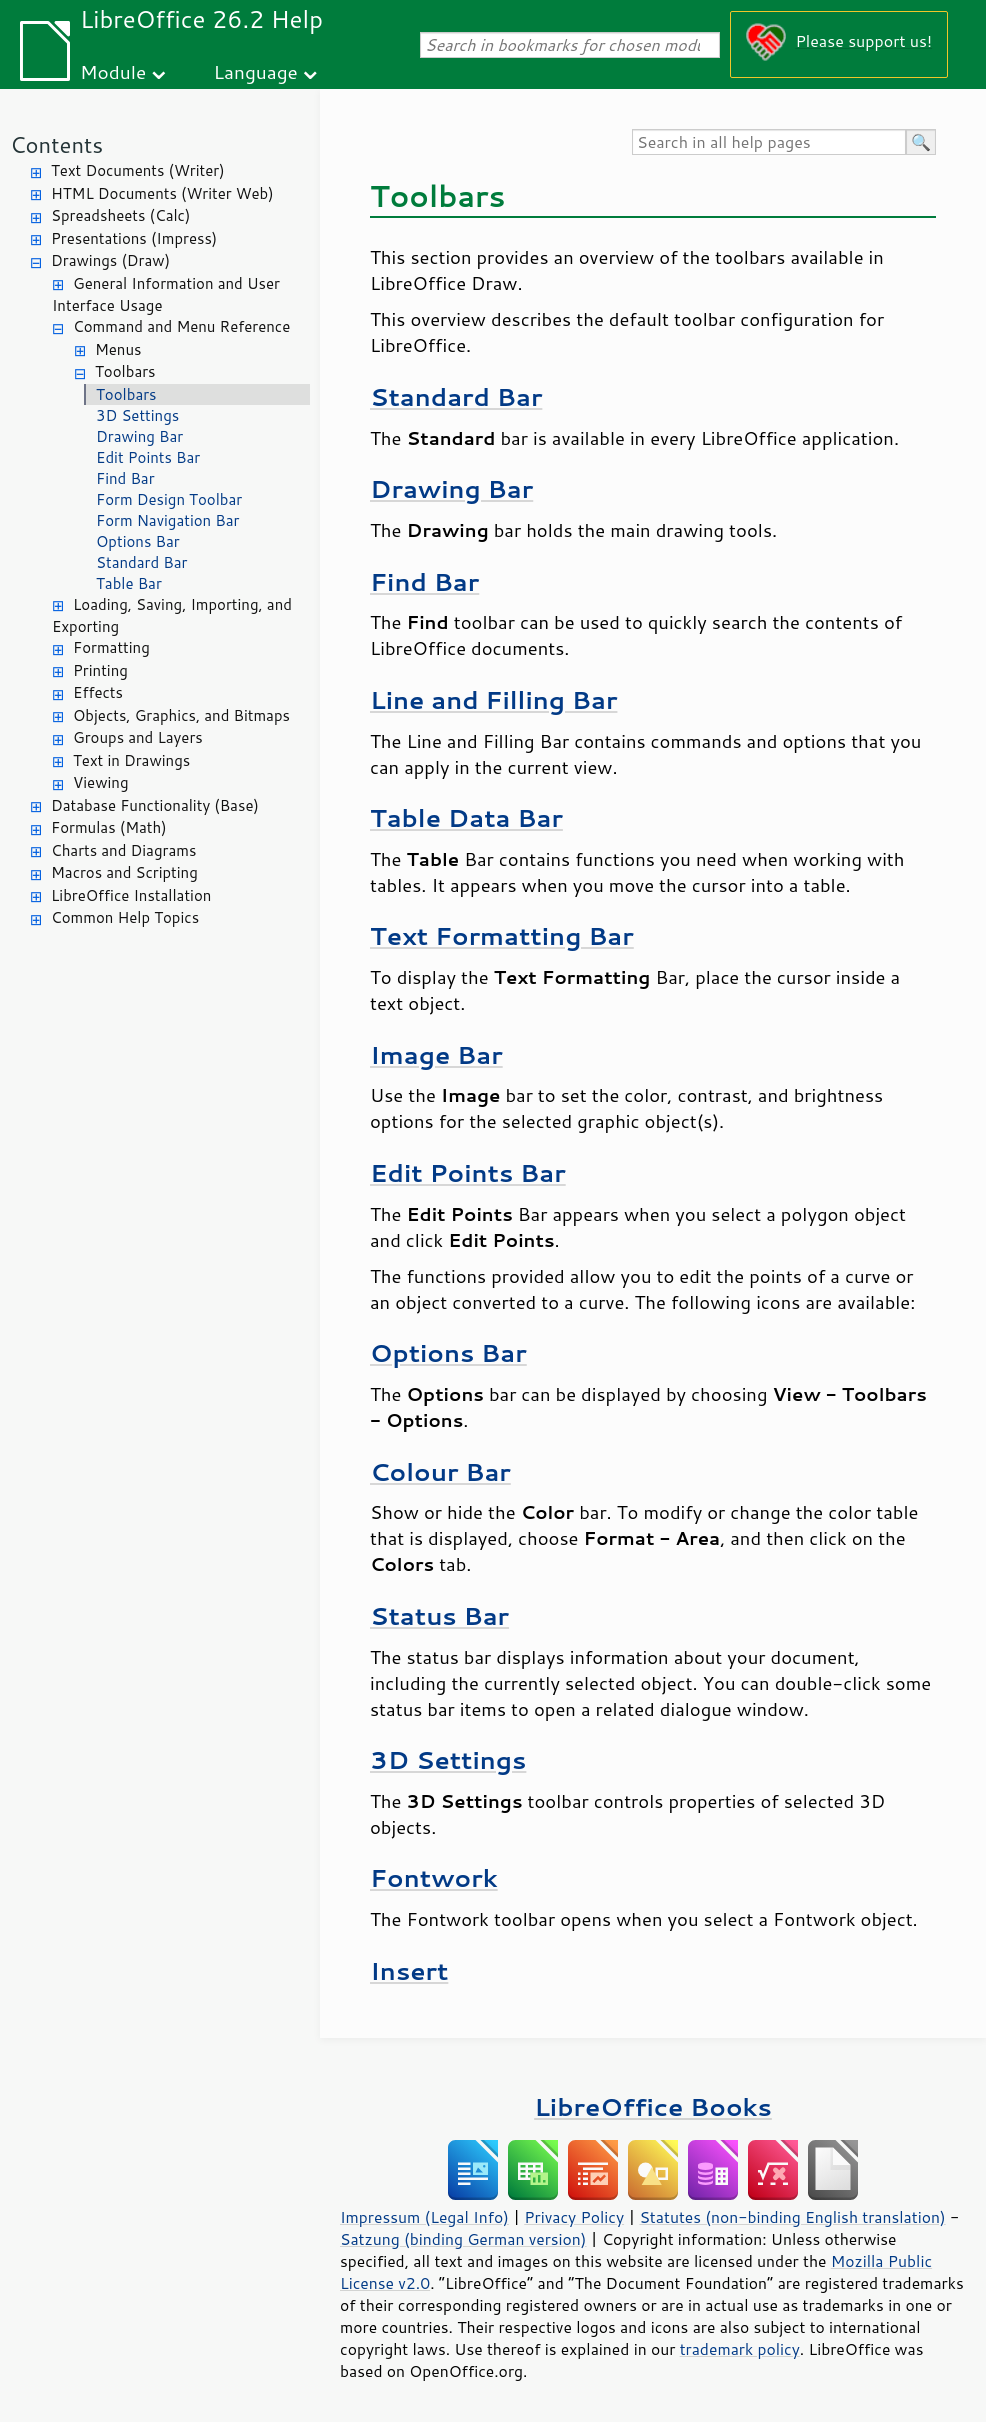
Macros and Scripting (124, 872)
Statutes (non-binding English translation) (792, 2217)
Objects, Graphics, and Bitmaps (181, 715)
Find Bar (125, 478)
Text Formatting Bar (502, 935)
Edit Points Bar (148, 457)
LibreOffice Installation (131, 895)
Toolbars (125, 371)
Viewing (101, 782)
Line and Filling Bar (493, 699)
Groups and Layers (138, 737)
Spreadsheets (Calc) (120, 215)
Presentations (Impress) (134, 238)
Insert (409, 1970)
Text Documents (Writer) (138, 170)
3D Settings (137, 415)
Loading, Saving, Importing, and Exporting (172, 616)
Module (113, 71)
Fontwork (434, 1877)
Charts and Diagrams (123, 850)
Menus (118, 349)
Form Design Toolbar (169, 499)
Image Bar (436, 1054)
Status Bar (439, 1615)
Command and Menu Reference (181, 326)
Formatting (111, 647)
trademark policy (740, 2349)
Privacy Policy (574, 2217)
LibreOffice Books (653, 2106)
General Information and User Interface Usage (166, 295)
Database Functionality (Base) (155, 805)
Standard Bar (141, 562)
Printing (100, 670)
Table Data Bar (466, 817)
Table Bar (129, 583)
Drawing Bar (139, 436)
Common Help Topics (125, 917)
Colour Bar (440, 1471)
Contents (56, 144)
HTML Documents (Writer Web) (162, 193)
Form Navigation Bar (167, 520)
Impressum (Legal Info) (424, 2217)
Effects (98, 692)
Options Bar (138, 541)
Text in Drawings (131, 760)
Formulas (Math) (109, 827)
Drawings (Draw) (110, 260)
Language (256, 71)
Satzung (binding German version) (463, 2239)
